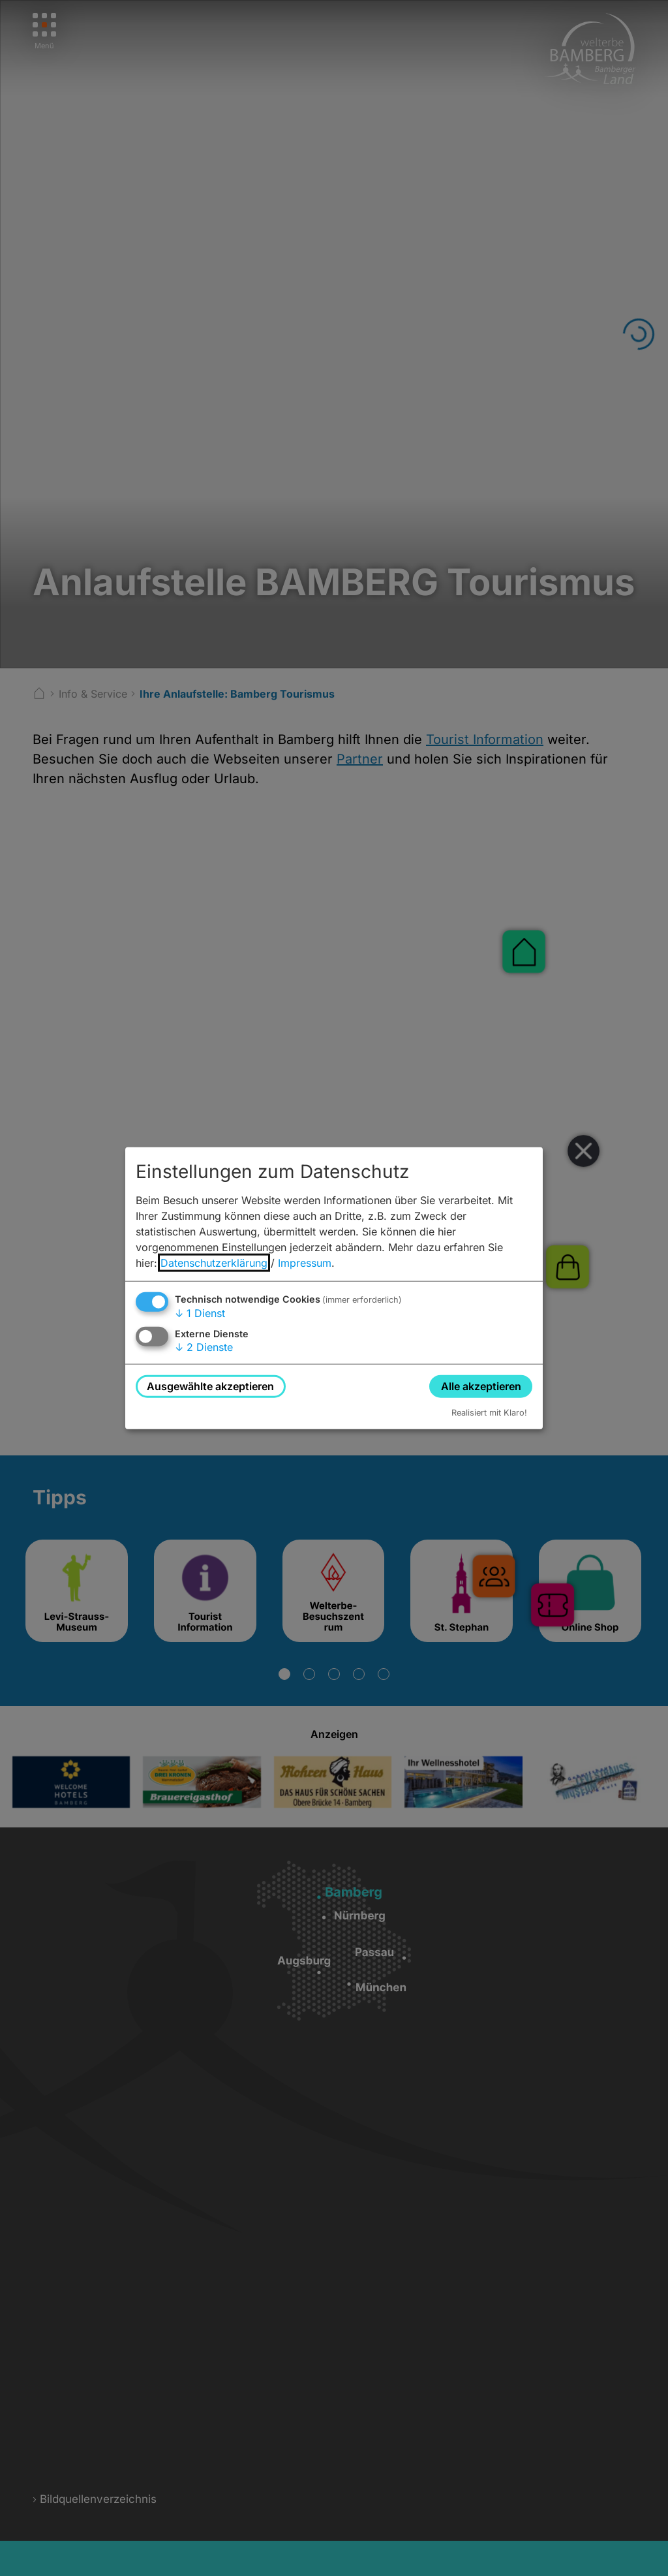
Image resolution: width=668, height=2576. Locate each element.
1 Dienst (200, 1312)
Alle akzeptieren (481, 1385)
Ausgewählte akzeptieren (210, 1385)
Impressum (304, 1262)
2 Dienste (204, 1347)
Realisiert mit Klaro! (489, 1413)
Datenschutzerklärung (213, 1262)
